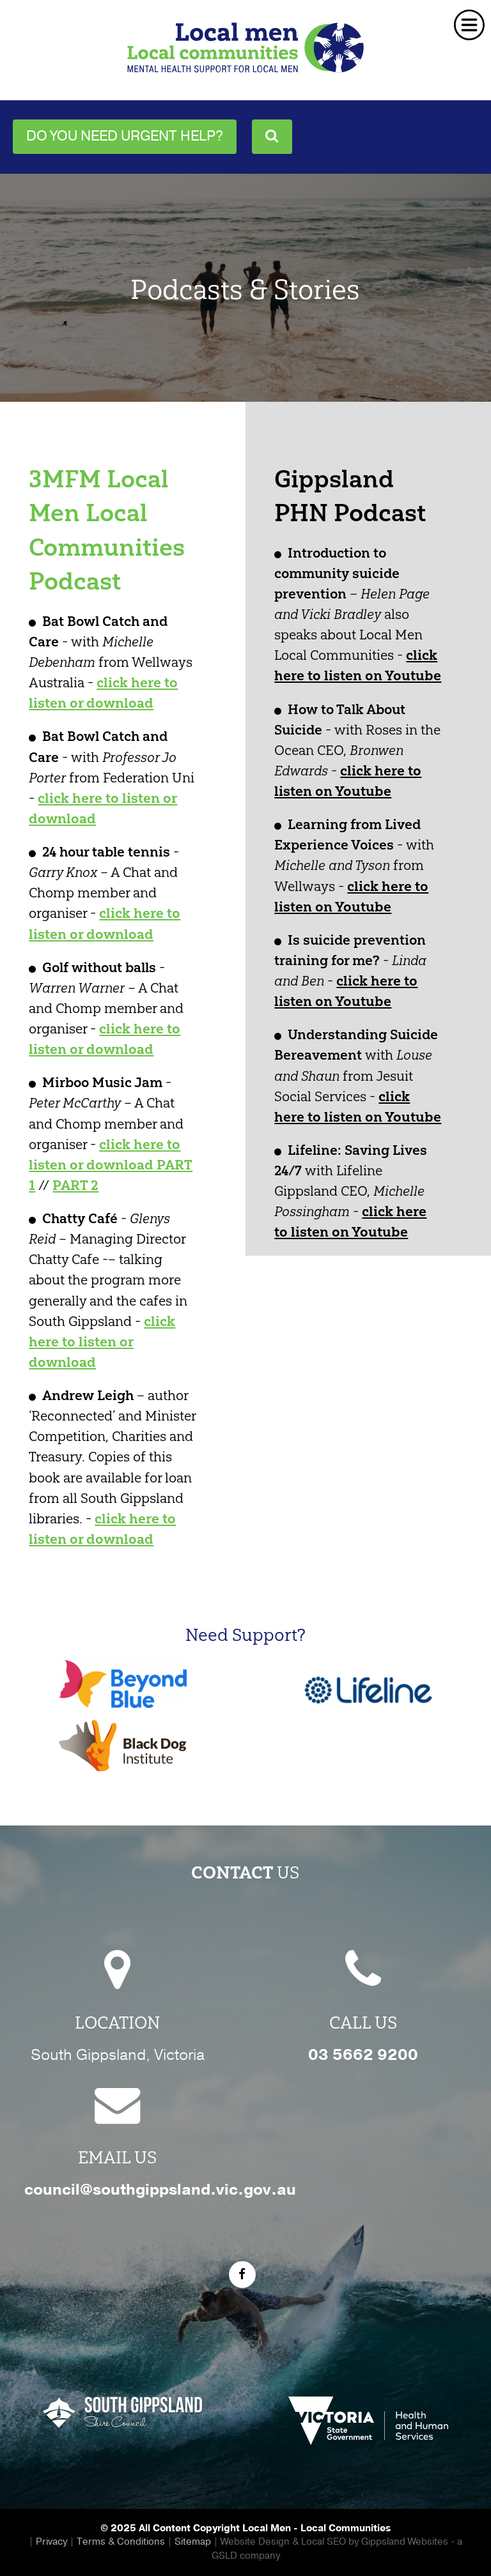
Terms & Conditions (121, 2541)
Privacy (51, 2541)
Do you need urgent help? (124, 136)
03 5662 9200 (363, 2055)
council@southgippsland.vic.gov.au (160, 2189)
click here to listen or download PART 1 (110, 1165)
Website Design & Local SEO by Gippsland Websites (334, 2541)
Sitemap (193, 2541)
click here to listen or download (102, 1342)
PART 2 (75, 1185)
